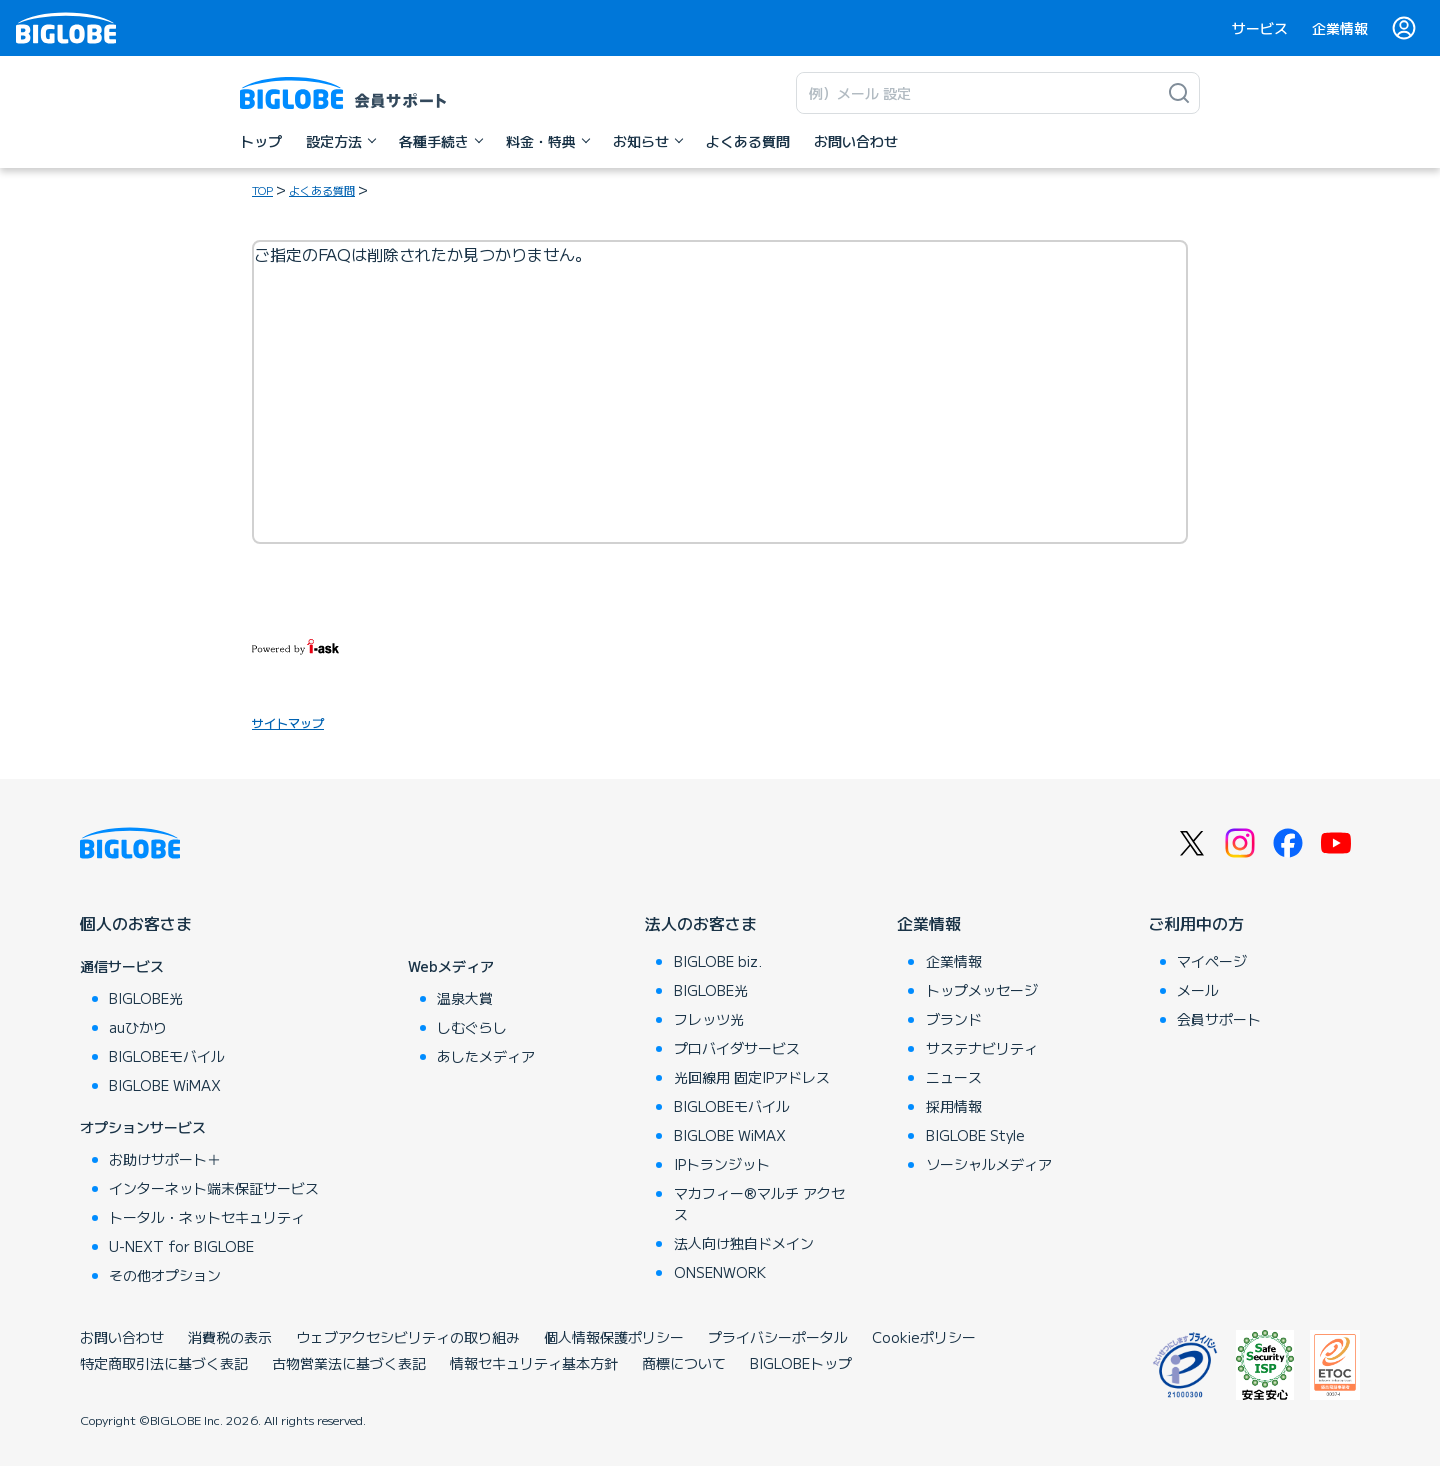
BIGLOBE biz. (718, 961)
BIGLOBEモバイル (167, 1056)
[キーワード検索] (978, 93)
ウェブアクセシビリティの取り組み (408, 1337)
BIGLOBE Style (975, 1135)
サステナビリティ (982, 1048)
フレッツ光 (709, 1019)
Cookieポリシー (924, 1337)
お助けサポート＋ (165, 1159)
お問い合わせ (122, 1337)
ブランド (954, 1019)
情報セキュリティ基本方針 (534, 1363)
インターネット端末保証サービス (214, 1188)
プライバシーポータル (778, 1337)
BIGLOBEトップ (801, 1363)
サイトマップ (288, 722)
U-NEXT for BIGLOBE (181, 1246)
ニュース (954, 1077)
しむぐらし (472, 1027)
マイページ (1212, 961)
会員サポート (1219, 1019)
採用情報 (954, 1106)
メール (1198, 990)
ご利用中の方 (1196, 923)
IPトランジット (722, 1164)
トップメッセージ (982, 990)
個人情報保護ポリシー (614, 1337)
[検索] (1179, 93)
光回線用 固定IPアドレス (752, 1077)
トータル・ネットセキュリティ (207, 1217)
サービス (1260, 28)
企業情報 (1340, 28)
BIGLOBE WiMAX (165, 1085)
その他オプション (165, 1275)
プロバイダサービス (737, 1048)
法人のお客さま (701, 923)
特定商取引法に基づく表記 (164, 1363)
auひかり (138, 1027)
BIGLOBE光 (146, 998)
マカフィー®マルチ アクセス (759, 1203)
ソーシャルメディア (989, 1164)
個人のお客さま (136, 923)
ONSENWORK (720, 1272)
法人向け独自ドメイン (744, 1243)
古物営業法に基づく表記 (349, 1363)
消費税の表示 (230, 1337)
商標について (684, 1363)
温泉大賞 (465, 998)
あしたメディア (486, 1056)
